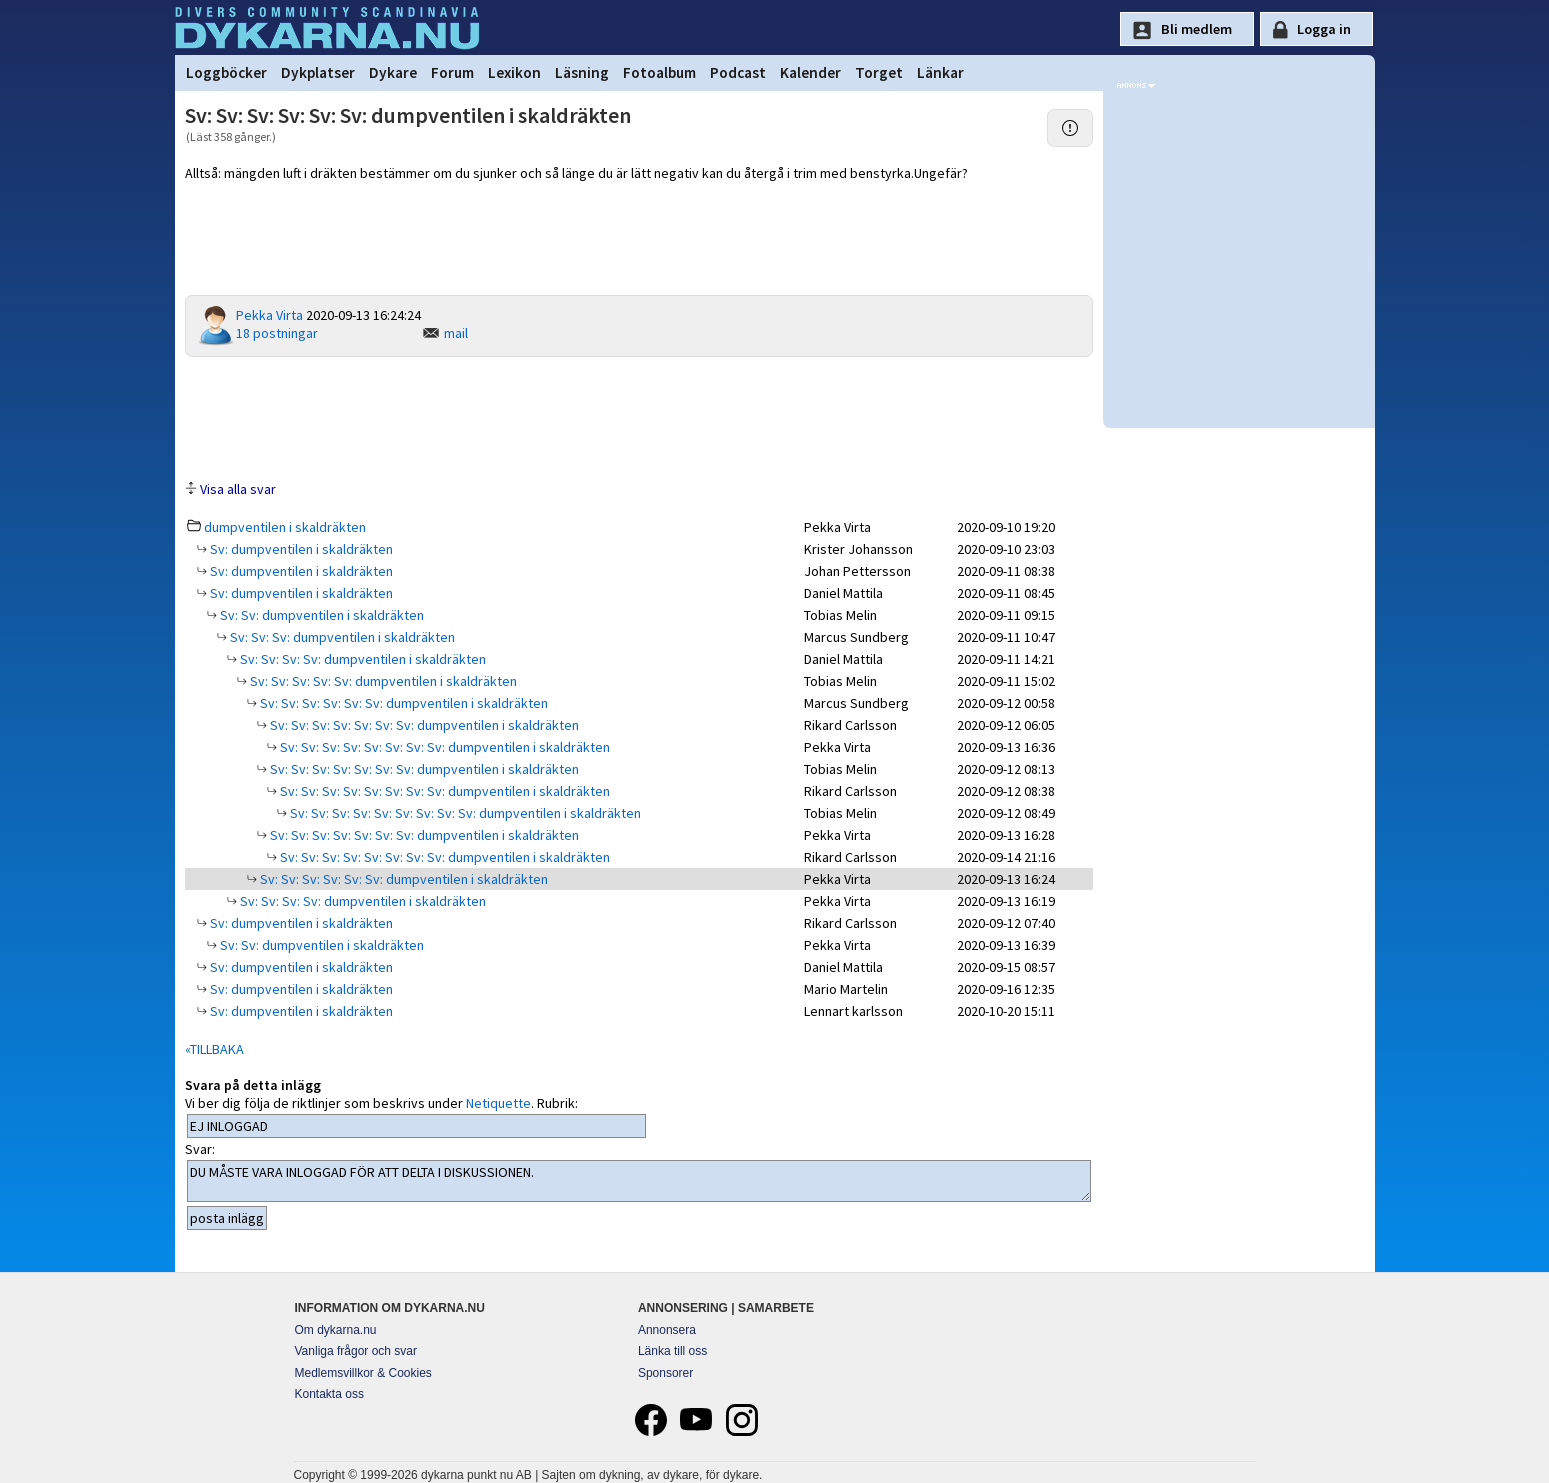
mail (456, 333)
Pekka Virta (269, 315)
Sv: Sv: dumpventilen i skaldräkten (320, 615)
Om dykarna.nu (336, 1330)
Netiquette (498, 1103)
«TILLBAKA (214, 1049)
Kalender (810, 72)
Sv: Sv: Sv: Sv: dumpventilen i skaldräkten (361, 659)
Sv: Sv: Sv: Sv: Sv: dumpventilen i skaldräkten (382, 681)
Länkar (940, 72)
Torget (879, 72)
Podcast (738, 72)
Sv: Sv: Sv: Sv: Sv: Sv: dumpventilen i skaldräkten (402, 703)
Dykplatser (318, 72)
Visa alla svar (238, 489)
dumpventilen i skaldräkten (285, 527)
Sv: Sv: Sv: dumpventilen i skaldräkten (341, 637)
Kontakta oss (329, 1394)
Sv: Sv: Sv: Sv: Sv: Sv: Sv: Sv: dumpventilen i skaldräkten (443, 747)
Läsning (582, 72)
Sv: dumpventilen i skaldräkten (300, 549)
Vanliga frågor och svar (356, 1351)
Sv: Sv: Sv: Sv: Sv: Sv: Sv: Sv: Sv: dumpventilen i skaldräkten (464, 813)
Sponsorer (665, 1373)
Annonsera (667, 1330)
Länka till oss (672, 1351)
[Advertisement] (639, 417)
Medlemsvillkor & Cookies (363, 1373)
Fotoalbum (659, 72)
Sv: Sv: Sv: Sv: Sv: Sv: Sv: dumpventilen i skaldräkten (423, 725)
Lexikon (514, 72)
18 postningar (277, 333)
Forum (452, 72)
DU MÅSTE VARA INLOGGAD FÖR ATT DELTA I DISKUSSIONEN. (639, 1181)
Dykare (393, 72)
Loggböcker (226, 72)
